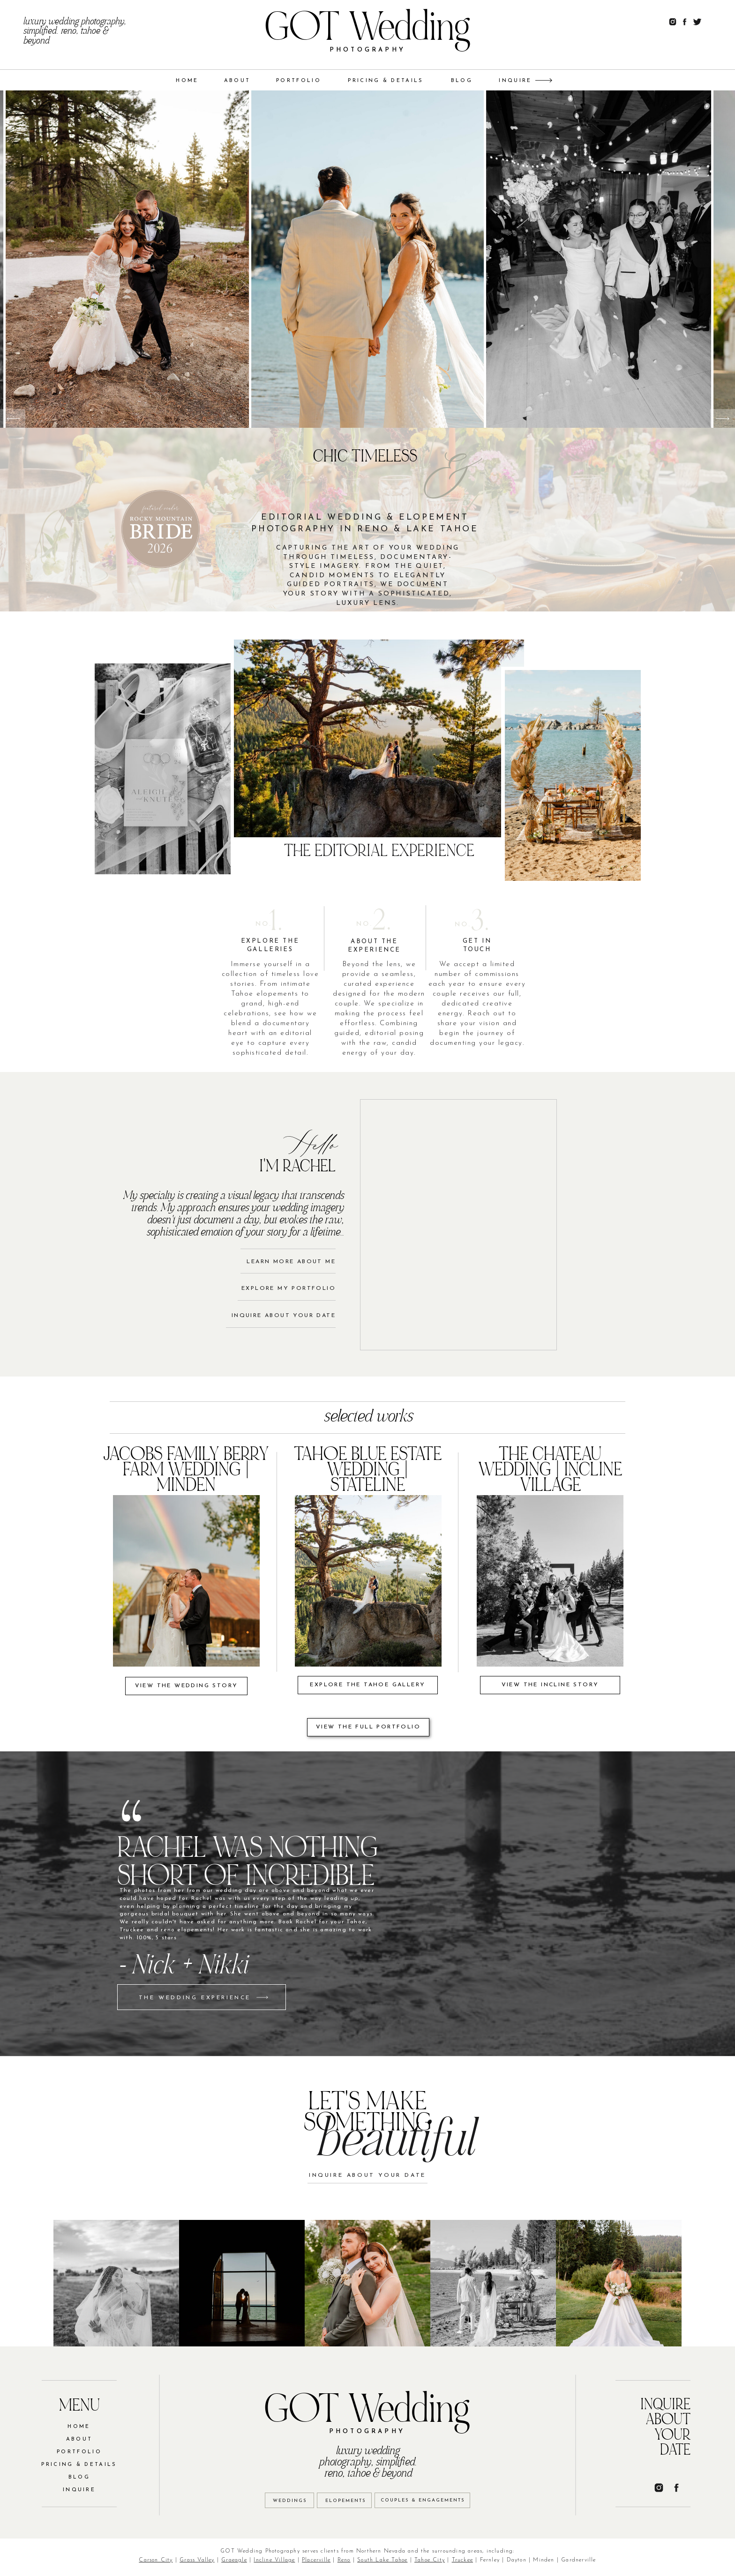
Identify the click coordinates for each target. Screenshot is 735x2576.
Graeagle (234, 2560)
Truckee (462, 2560)
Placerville (316, 2560)
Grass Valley (197, 2560)
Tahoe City (429, 2560)
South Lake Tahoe (382, 2560)
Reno (344, 2560)
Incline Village (274, 2560)
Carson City (155, 2560)
